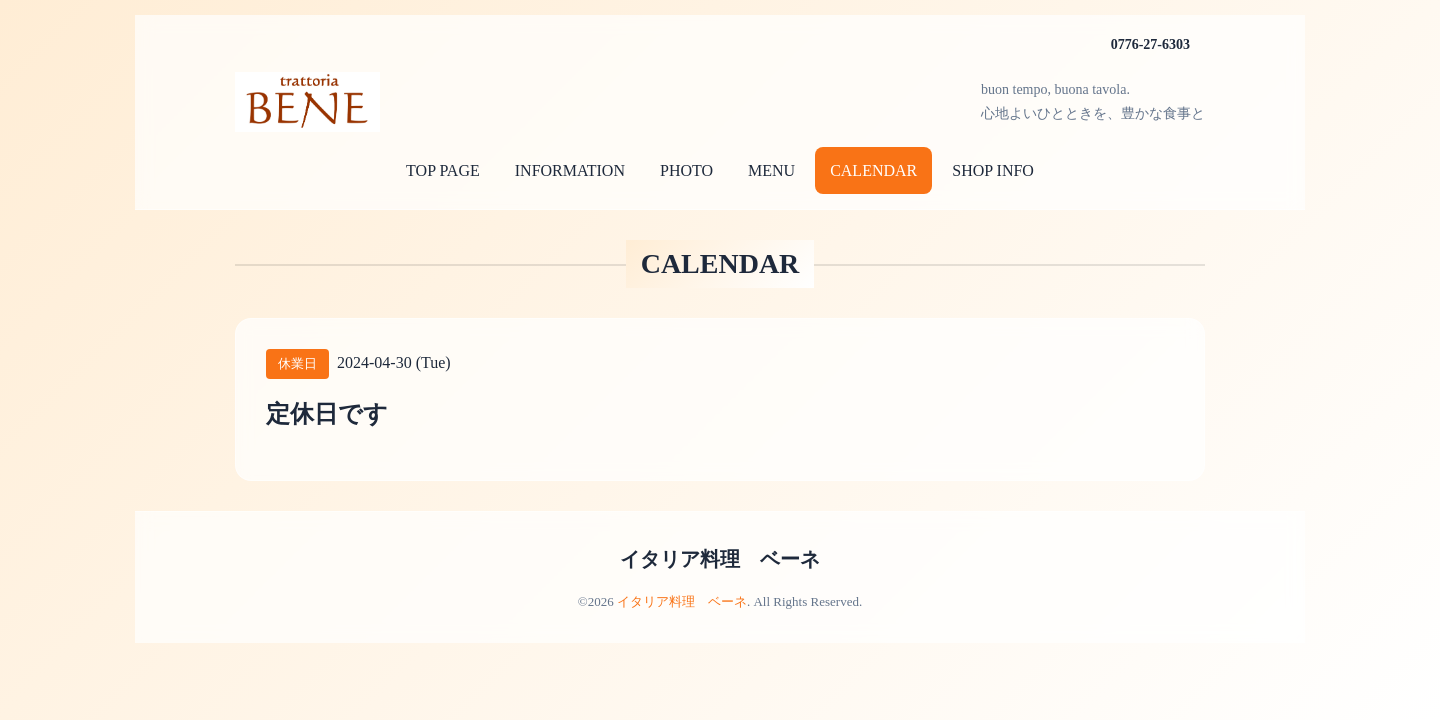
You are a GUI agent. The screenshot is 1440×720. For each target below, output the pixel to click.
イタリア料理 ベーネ (720, 559)
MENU (771, 170)
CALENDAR (873, 170)
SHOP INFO (993, 170)
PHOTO (686, 170)
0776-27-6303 (1150, 44)
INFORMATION (570, 170)
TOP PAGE (443, 170)
